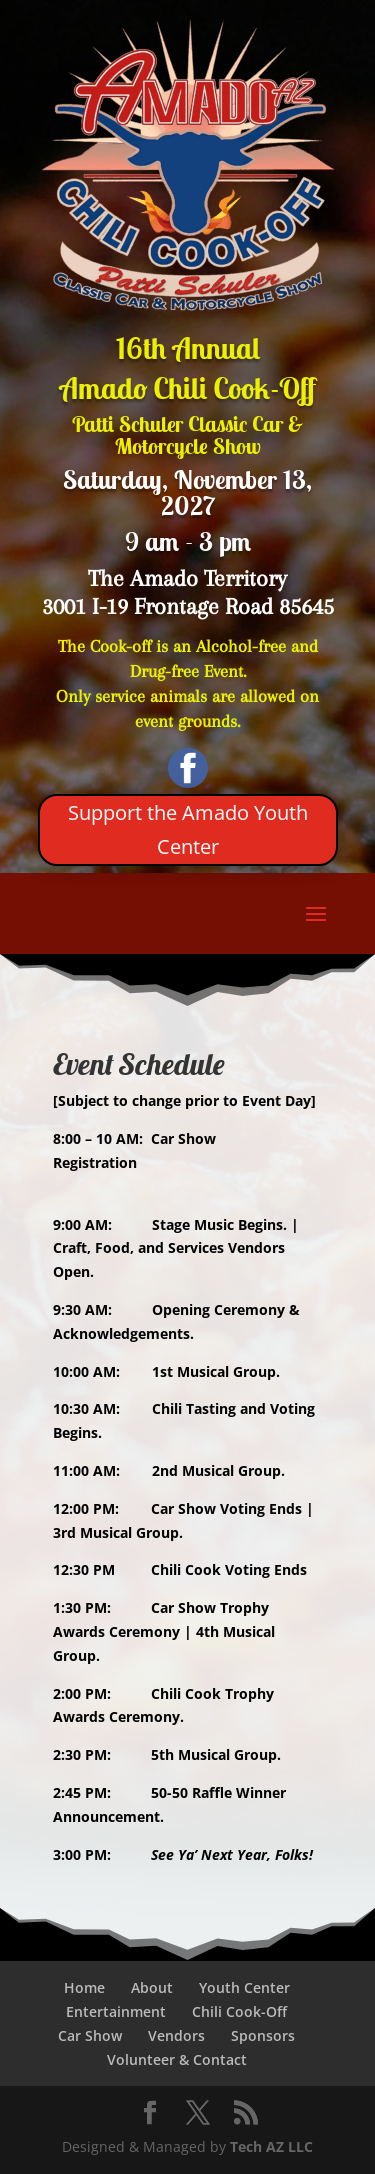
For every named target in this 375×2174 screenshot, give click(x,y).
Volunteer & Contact (177, 2059)
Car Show (90, 2035)
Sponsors (263, 2035)
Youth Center (244, 1987)
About (152, 1987)
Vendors (176, 2035)
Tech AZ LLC (271, 2146)
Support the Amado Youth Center (188, 829)
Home (84, 1987)
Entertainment (116, 2011)
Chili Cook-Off (239, 2011)
